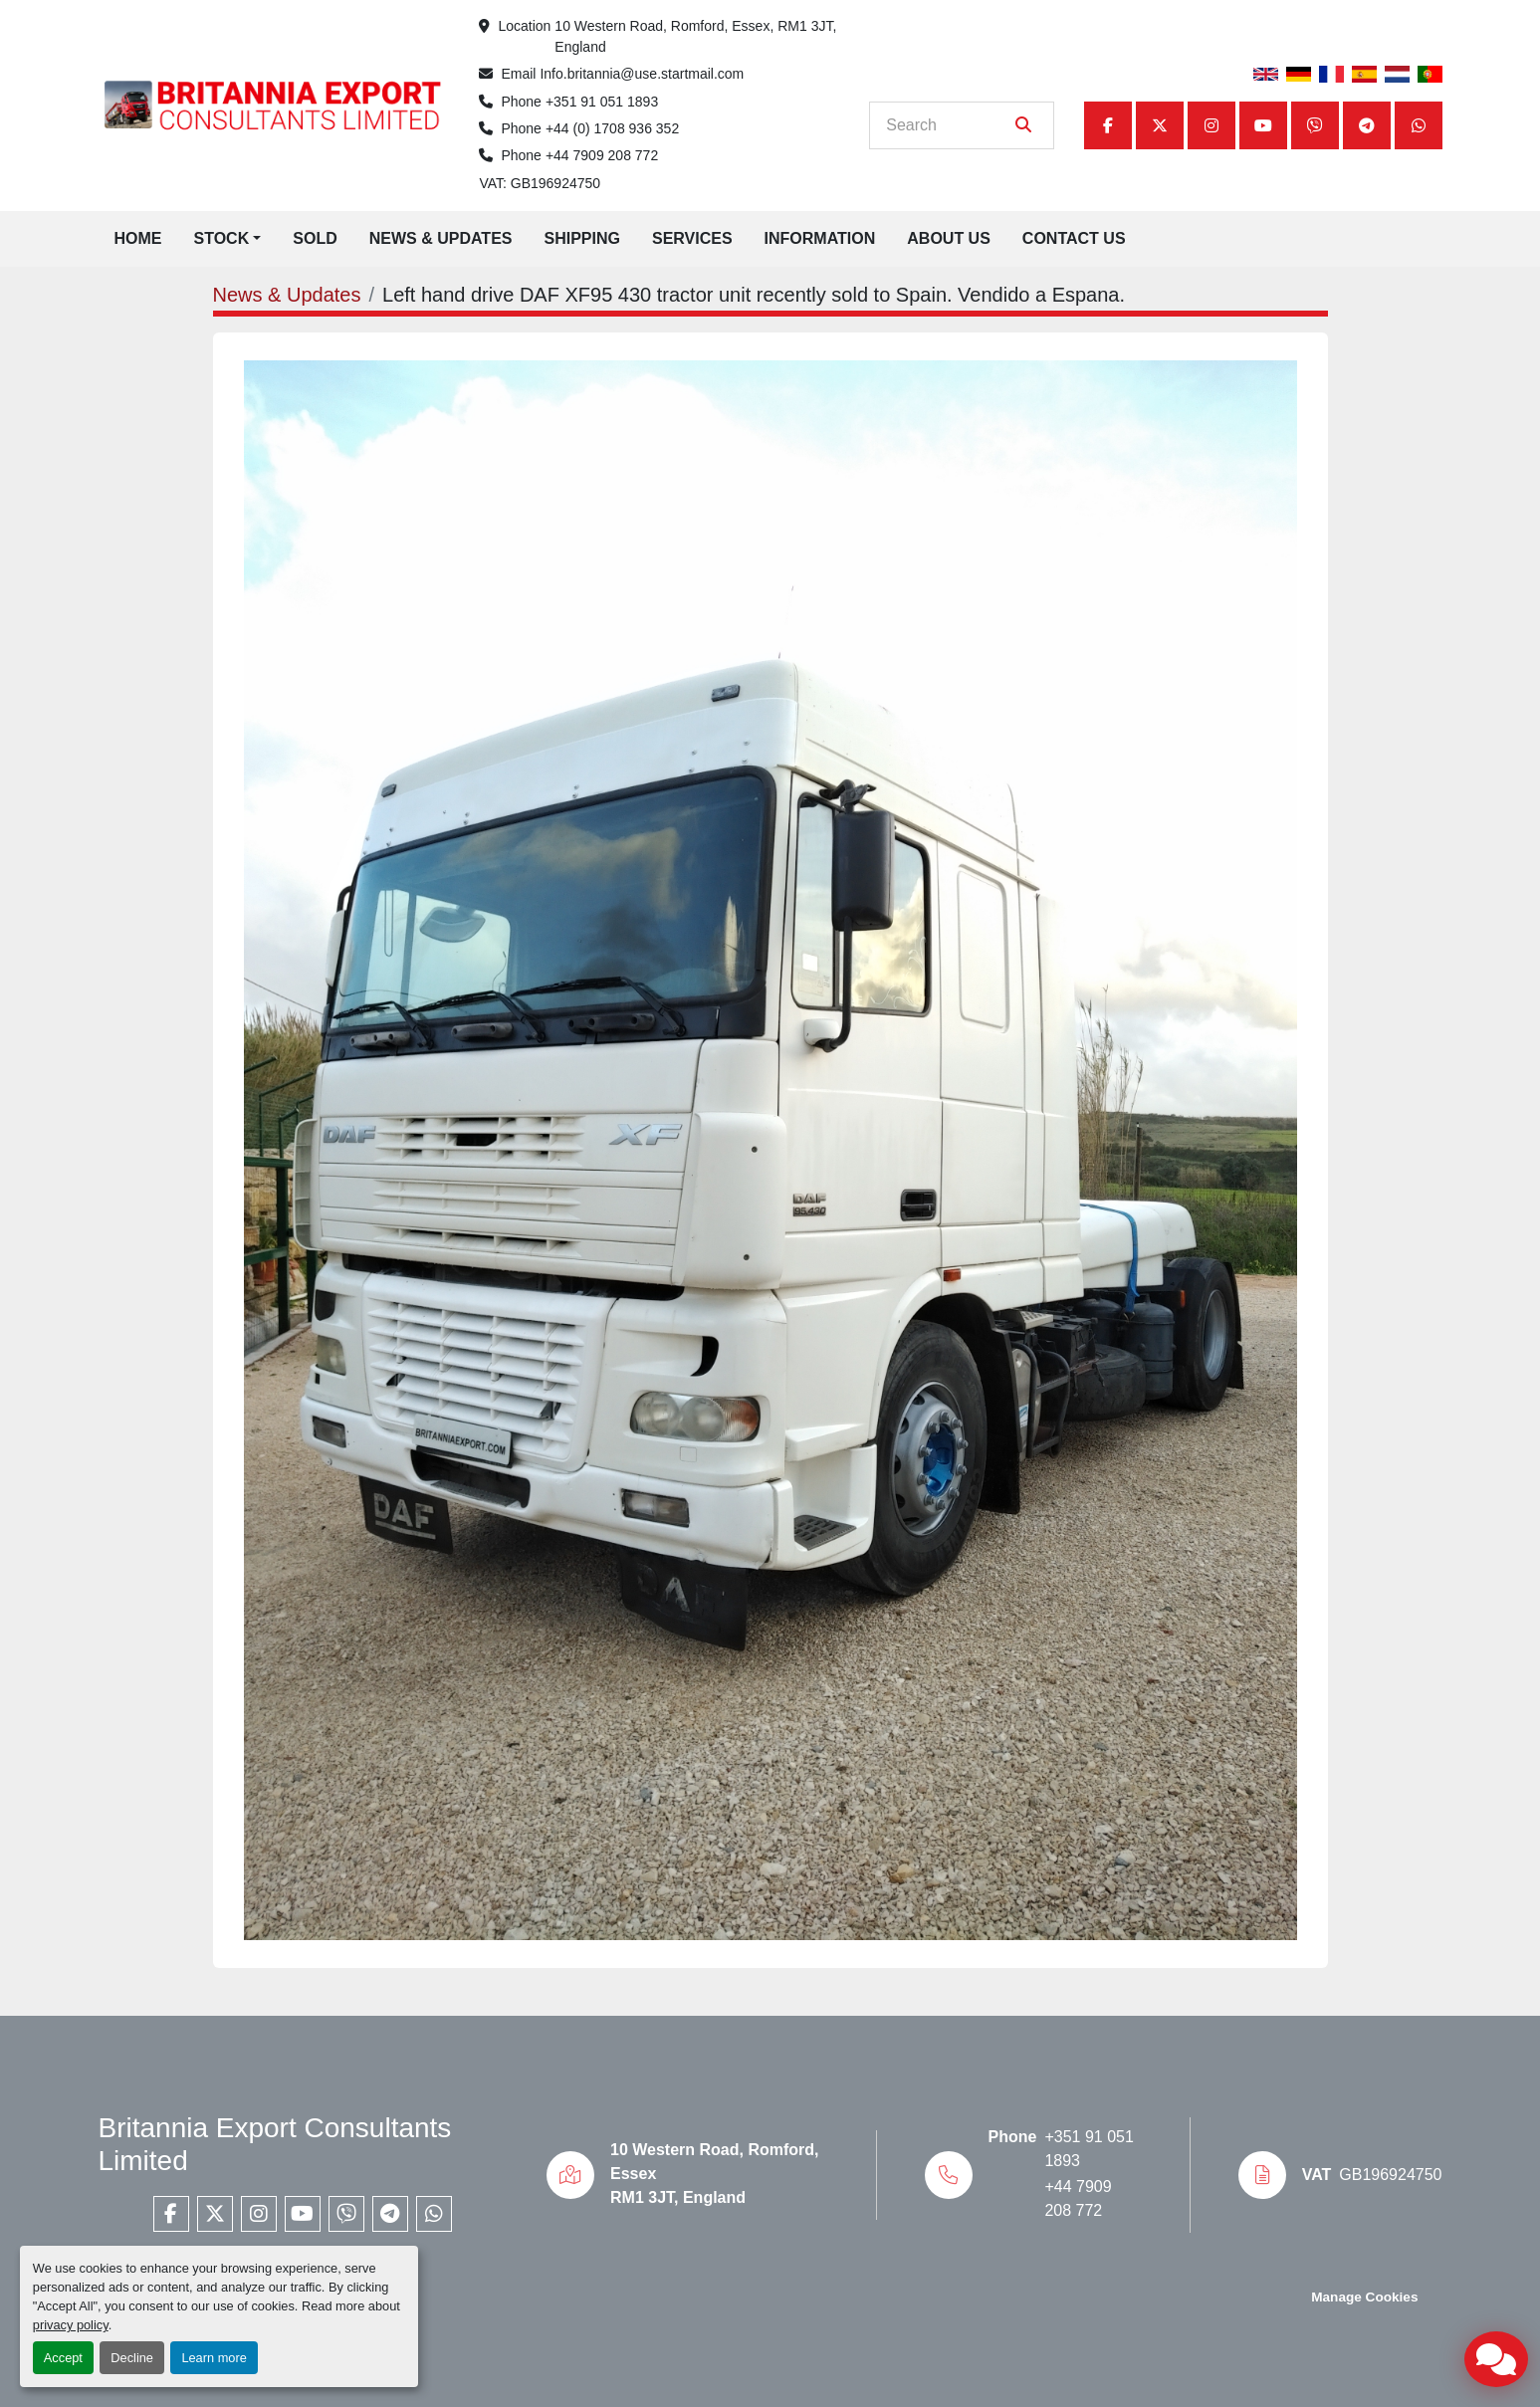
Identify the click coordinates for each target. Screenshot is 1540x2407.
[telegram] (1367, 125)
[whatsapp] (1418, 125)
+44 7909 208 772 (602, 155)
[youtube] (1263, 125)
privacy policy (71, 2324)
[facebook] (1108, 125)
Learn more (213, 2357)
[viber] (1315, 125)
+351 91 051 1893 (602, 101)
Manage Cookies (1364, 2297)
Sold (314, 238)
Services (692, 238)
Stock (222, 238)
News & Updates (441, 238)
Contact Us (1074, 238)
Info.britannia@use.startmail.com (642, 74)
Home (138, 238)
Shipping (581, 238)
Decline (131, 2357)
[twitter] (1160, 125)
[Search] (947, 125)
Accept (63, 2357)
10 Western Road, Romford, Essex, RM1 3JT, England (696, 36)
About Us (948, 238)
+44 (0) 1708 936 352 (612, 128)
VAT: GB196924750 (539, 183)
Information (820, 238)
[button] (228, 239)
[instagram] (1211, 125)
